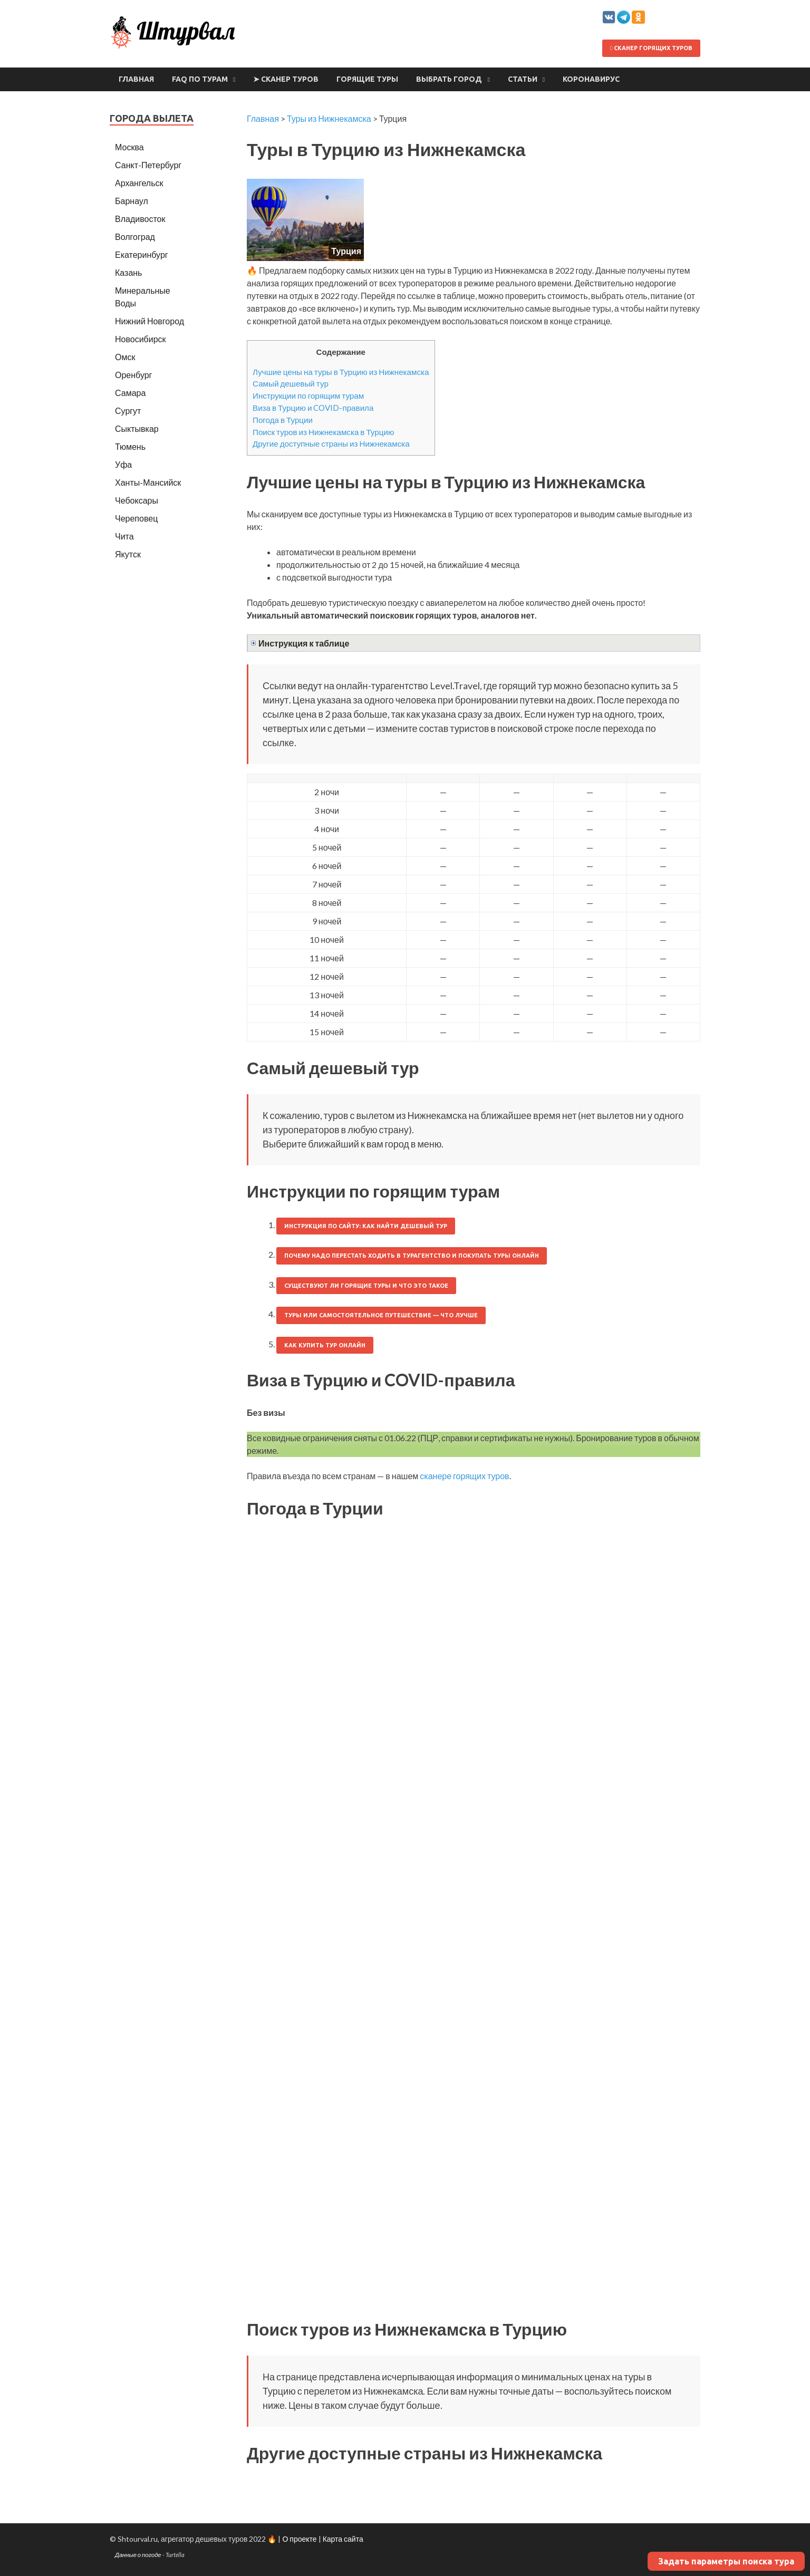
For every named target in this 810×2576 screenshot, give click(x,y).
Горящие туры (367, 79)
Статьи (522, 79)
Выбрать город (449, 79)
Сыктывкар (137, 428)
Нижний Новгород (149, 321)
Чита (124, 536)
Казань (128, 272)
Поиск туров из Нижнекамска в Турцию (323, 432)
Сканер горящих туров (651, 48)
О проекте (299, 2538)
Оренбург (133, 375)
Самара (130, 393)
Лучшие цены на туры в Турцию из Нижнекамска (341, 372)
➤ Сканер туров (286, 79)
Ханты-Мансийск (148, 482)
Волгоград (135, 236)
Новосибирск (140, 339)
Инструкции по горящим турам (308, 395)
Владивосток (140, 219)
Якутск (128, 554)
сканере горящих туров (464, 1476)
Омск (125, 357)
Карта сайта (343, 2538)
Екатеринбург (141, 254)
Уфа (123, 464)
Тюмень (130, 446)
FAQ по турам (200, 79)
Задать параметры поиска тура (726, 2561)
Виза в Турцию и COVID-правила (313, 407)
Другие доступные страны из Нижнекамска (331, 443)
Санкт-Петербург (148, 165)
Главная (136, 79)
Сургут (128, 411)
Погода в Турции (283, 419)
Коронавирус (591, 79)
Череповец (136, 518)
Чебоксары (136, 500)
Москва (129, 147)
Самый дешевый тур (291, 383)
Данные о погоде (138, 2554)
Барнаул (131, 201)
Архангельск (139, 183)
